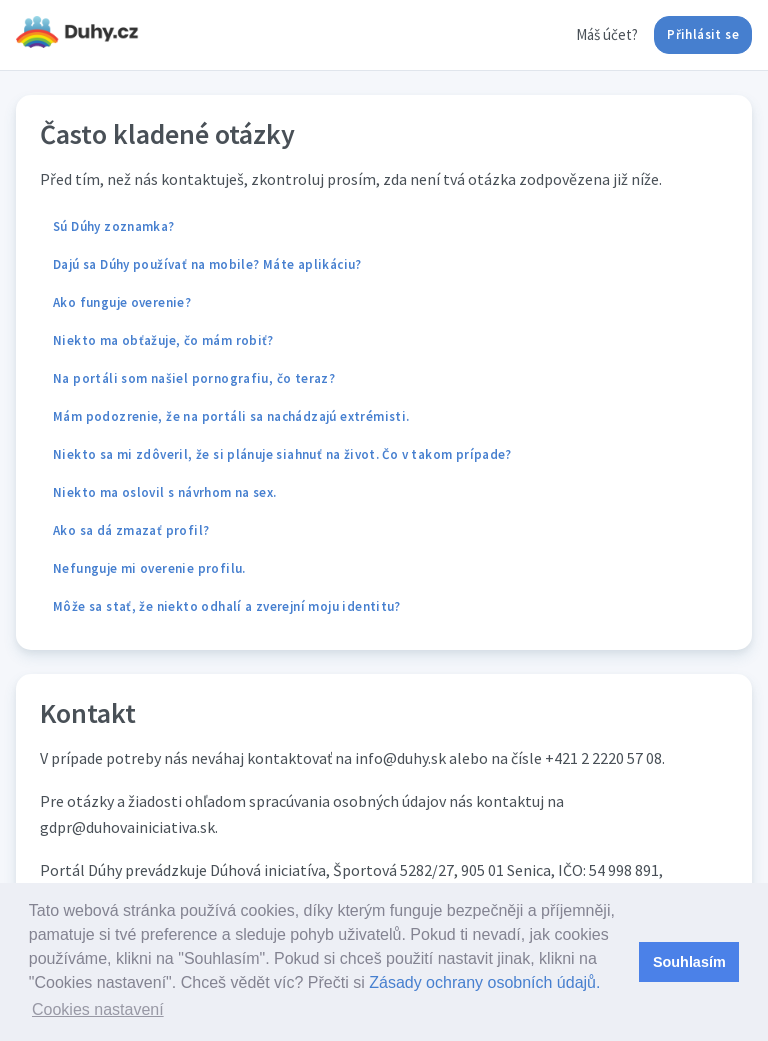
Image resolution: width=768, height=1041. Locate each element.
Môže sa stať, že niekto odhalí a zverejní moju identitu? (227, 606)
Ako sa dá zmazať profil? (131, 530)
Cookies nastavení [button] (98, 1009)
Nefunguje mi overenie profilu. (149, 568)
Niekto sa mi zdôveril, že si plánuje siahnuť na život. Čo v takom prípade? (282, 454)
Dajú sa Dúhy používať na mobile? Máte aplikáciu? (207, 264)
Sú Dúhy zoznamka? (114, 226)
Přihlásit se (703, 34)
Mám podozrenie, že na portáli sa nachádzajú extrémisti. (231, 416)
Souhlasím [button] (689, 962)
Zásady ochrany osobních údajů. (484, 982)
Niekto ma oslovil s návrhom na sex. (165, 492)
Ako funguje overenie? (122, 302)
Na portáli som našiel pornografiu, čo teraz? (194, 378)
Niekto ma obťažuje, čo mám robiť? (163, 340)
